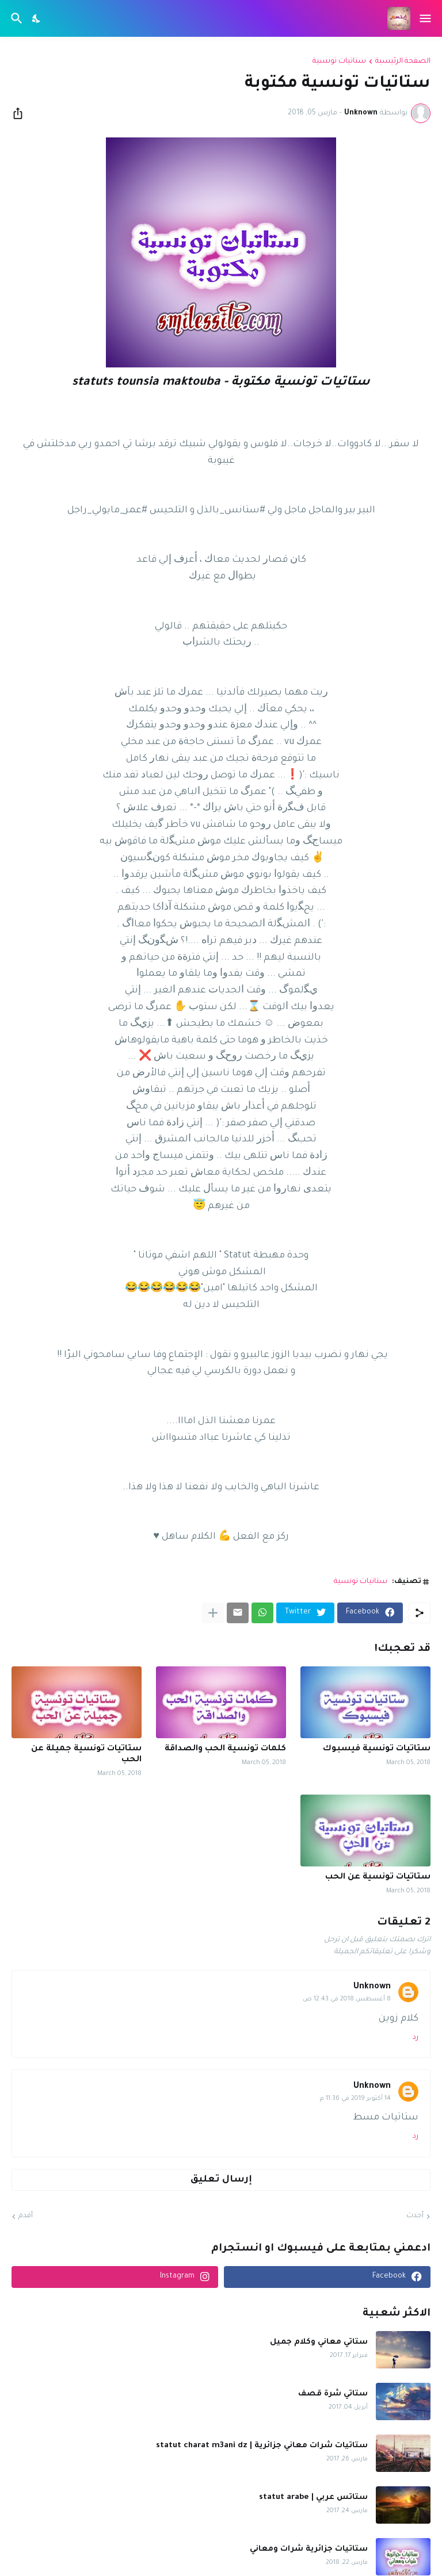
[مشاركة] (21, 113)
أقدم (25, 2216)
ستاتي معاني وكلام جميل (319, 2342)
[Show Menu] (426, 18)
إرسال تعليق (221, 2180)
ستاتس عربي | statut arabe (313, 2497)
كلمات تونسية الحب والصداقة (225, 1749)
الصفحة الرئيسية (402, 61)
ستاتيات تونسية (339, 61)
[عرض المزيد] (213, 1613)
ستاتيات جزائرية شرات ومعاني (309, 2549)
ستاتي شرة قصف (333, 2394)
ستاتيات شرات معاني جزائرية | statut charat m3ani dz (262, 2445)
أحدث (415, 2216)
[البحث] (15, 18)
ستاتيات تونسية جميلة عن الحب (86, 1755)
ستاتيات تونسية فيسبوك (376, 1749)
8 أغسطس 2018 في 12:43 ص (347, 1999)
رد (415, 2038)
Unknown (372, 1987)
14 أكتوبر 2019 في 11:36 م (355, 2098)
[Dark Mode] (37, 18)
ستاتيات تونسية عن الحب (377, 1877)
